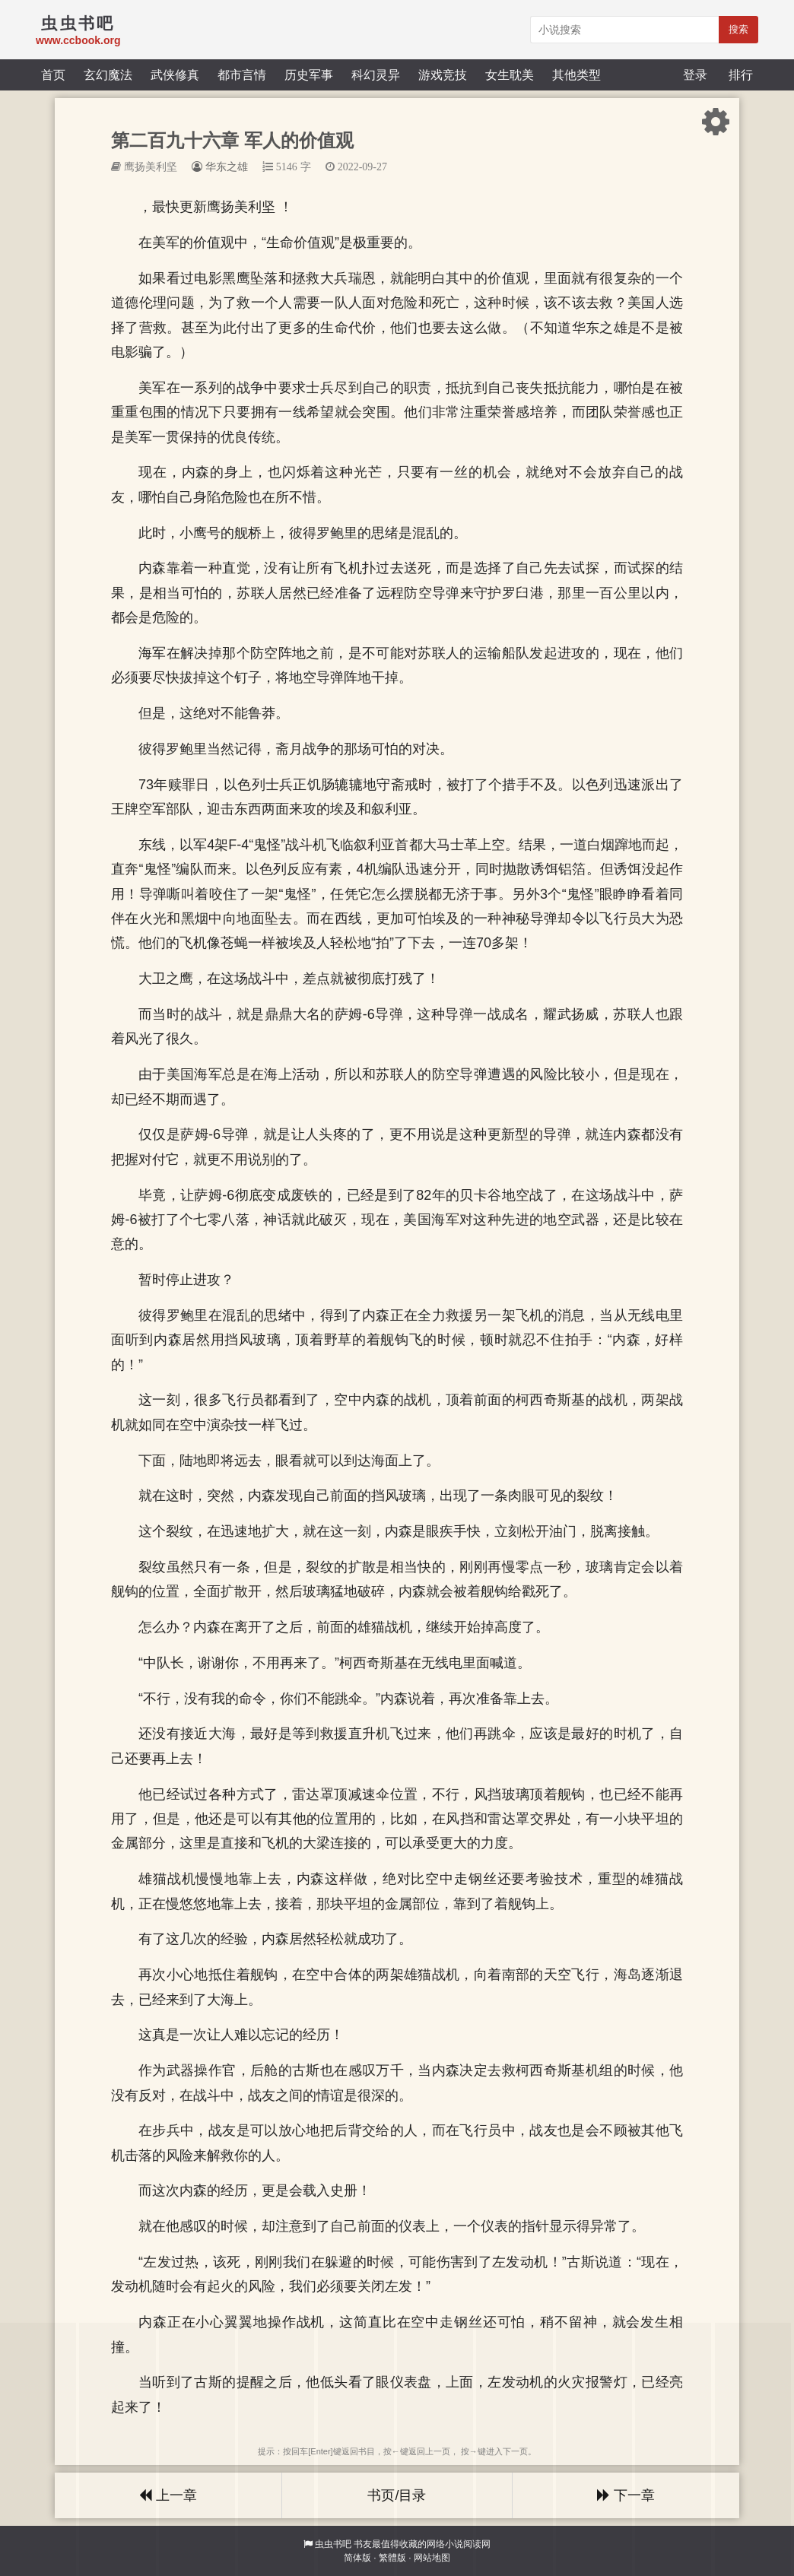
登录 (695, 74)
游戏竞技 (442, 74)
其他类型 (576, 74)
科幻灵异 (375, 74)
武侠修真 (175, 74)
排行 (741, 74)
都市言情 (242, 74)
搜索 (738, 29)
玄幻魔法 (108, 74)
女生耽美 (509, 74)
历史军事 (308, 74)
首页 (53, 74)
